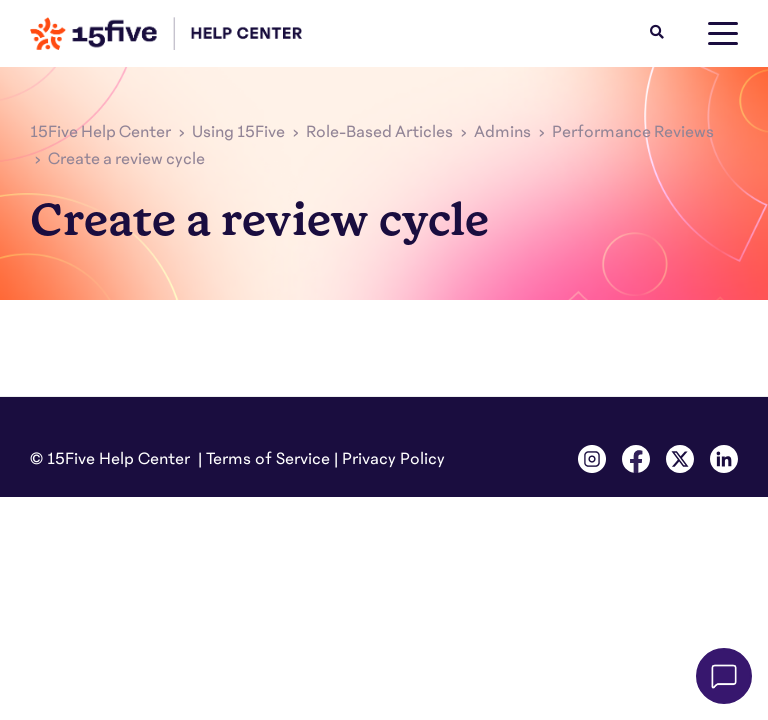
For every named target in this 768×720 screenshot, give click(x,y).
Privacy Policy (393, 459)
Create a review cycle (126, 159)
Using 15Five (238, 132)
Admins (502, 132)
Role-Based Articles (379, 132)
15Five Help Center (100, 132)
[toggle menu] (723, 34)
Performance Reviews (633, 132)
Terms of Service (268, 459)
